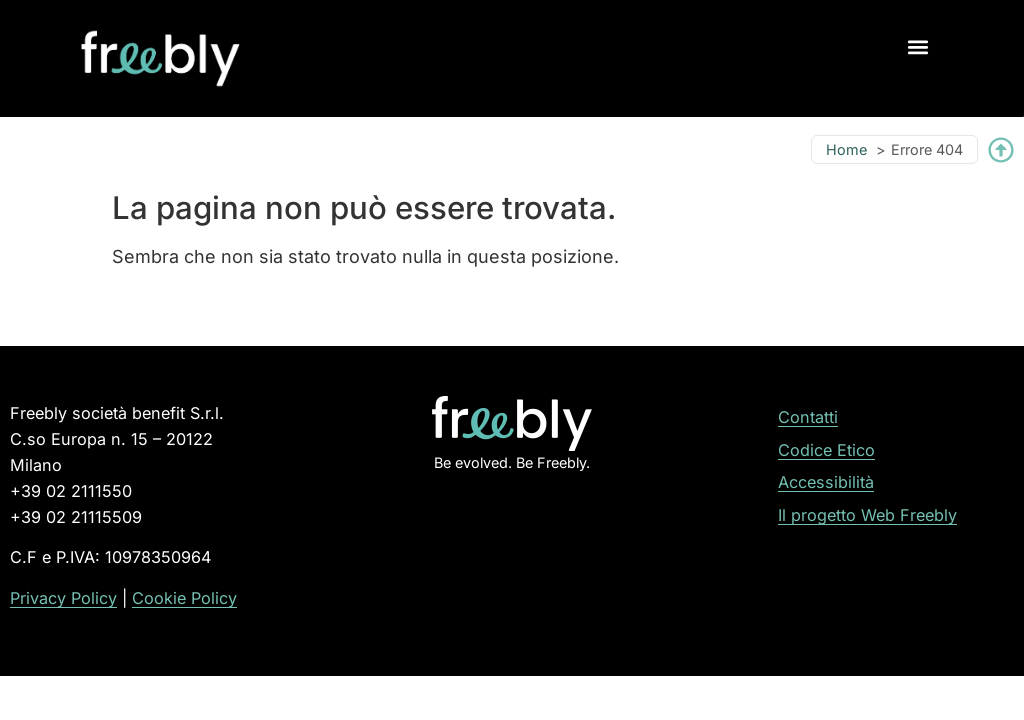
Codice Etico (826, 450)
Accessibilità (826, 482)
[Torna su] (1001, 150)
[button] (918, 46)
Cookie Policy (184, 598)
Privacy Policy (63, 598)
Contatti (808, 417)
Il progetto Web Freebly (867, 515)
